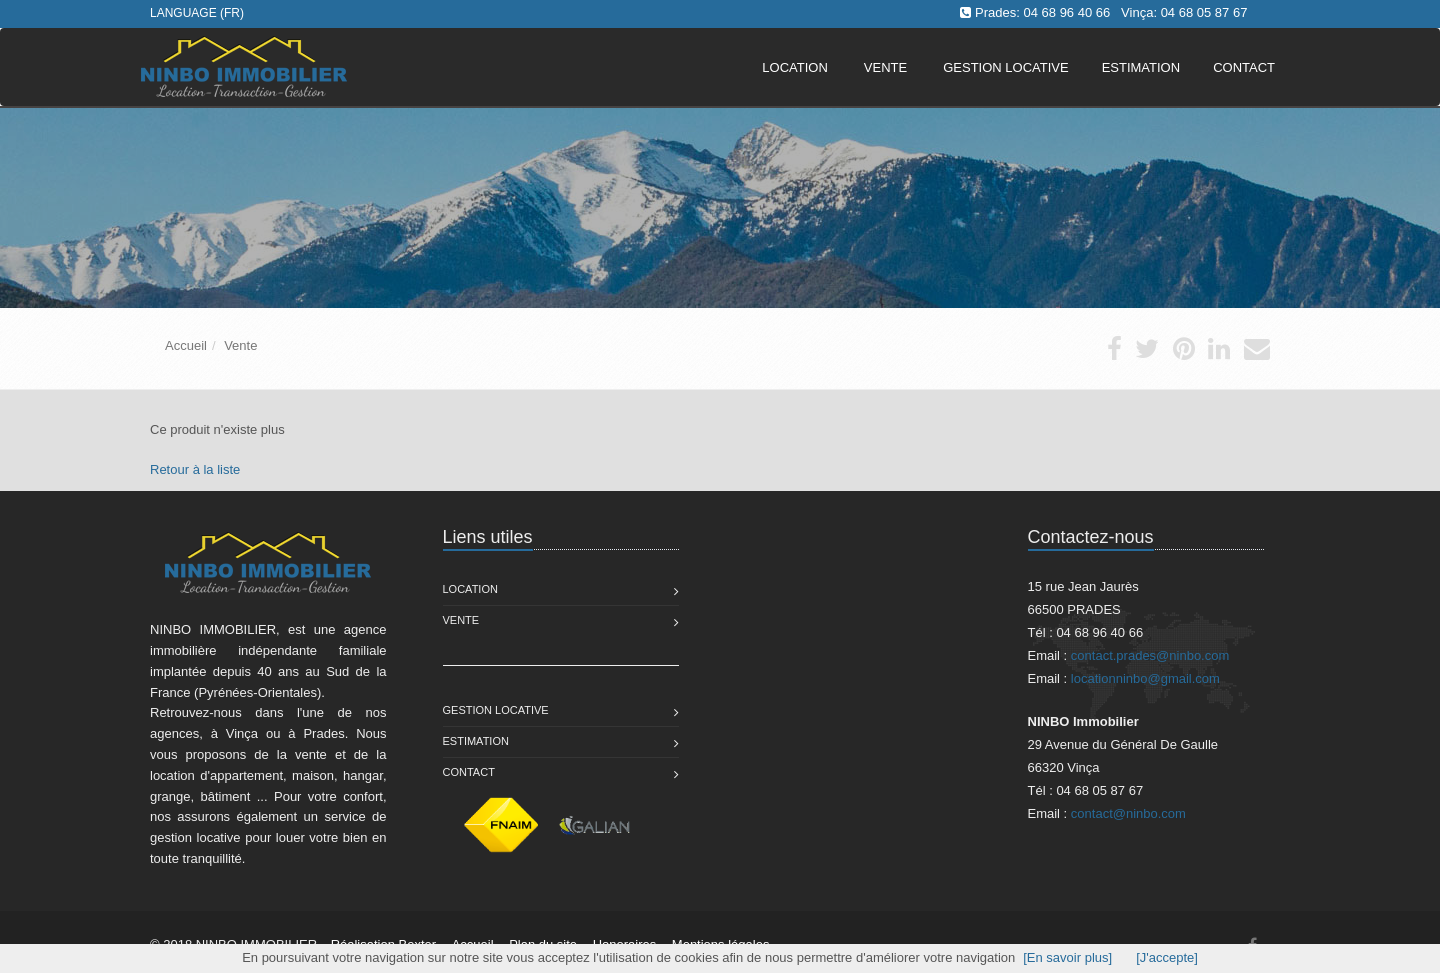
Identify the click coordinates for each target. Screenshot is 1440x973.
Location (795, 67)
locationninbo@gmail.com (1145, 678)
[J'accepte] (1167, 957)
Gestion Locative (496, 710)
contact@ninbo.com (1128, 813)
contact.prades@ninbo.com (1150, 655)
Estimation (476, 741)
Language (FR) (197, 13)
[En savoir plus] (1067, 957)
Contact (469, 772)
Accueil (186, 345)
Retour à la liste (195, 469)
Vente (885, 67)
